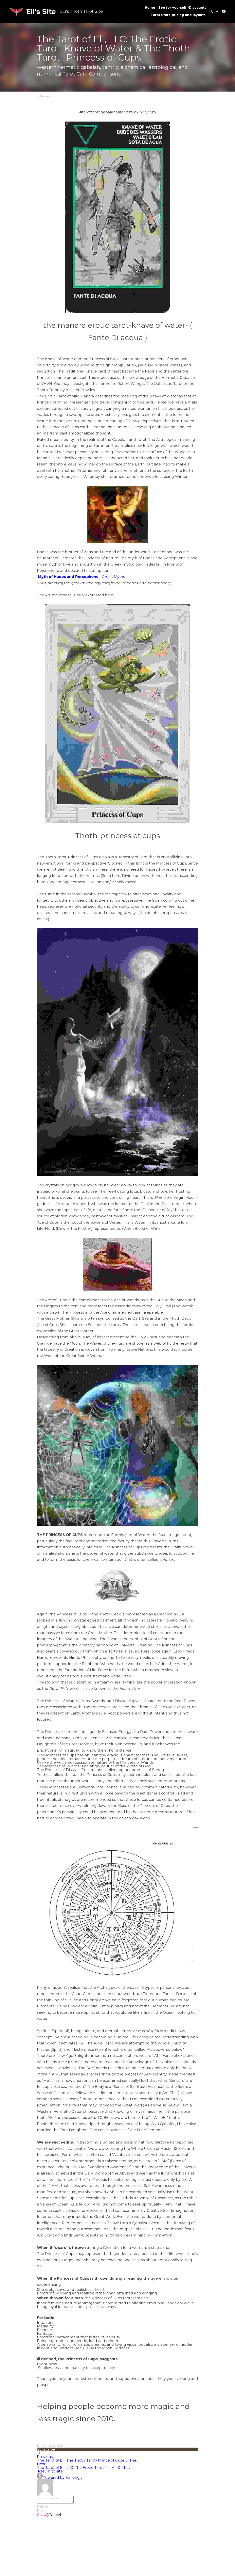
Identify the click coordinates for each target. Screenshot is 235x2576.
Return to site (50, 2471)
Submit (43, 2516)
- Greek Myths (81, 576)
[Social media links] (217, 11)
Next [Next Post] (41, 2464)
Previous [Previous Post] (45, 2456)
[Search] (211, 11)
